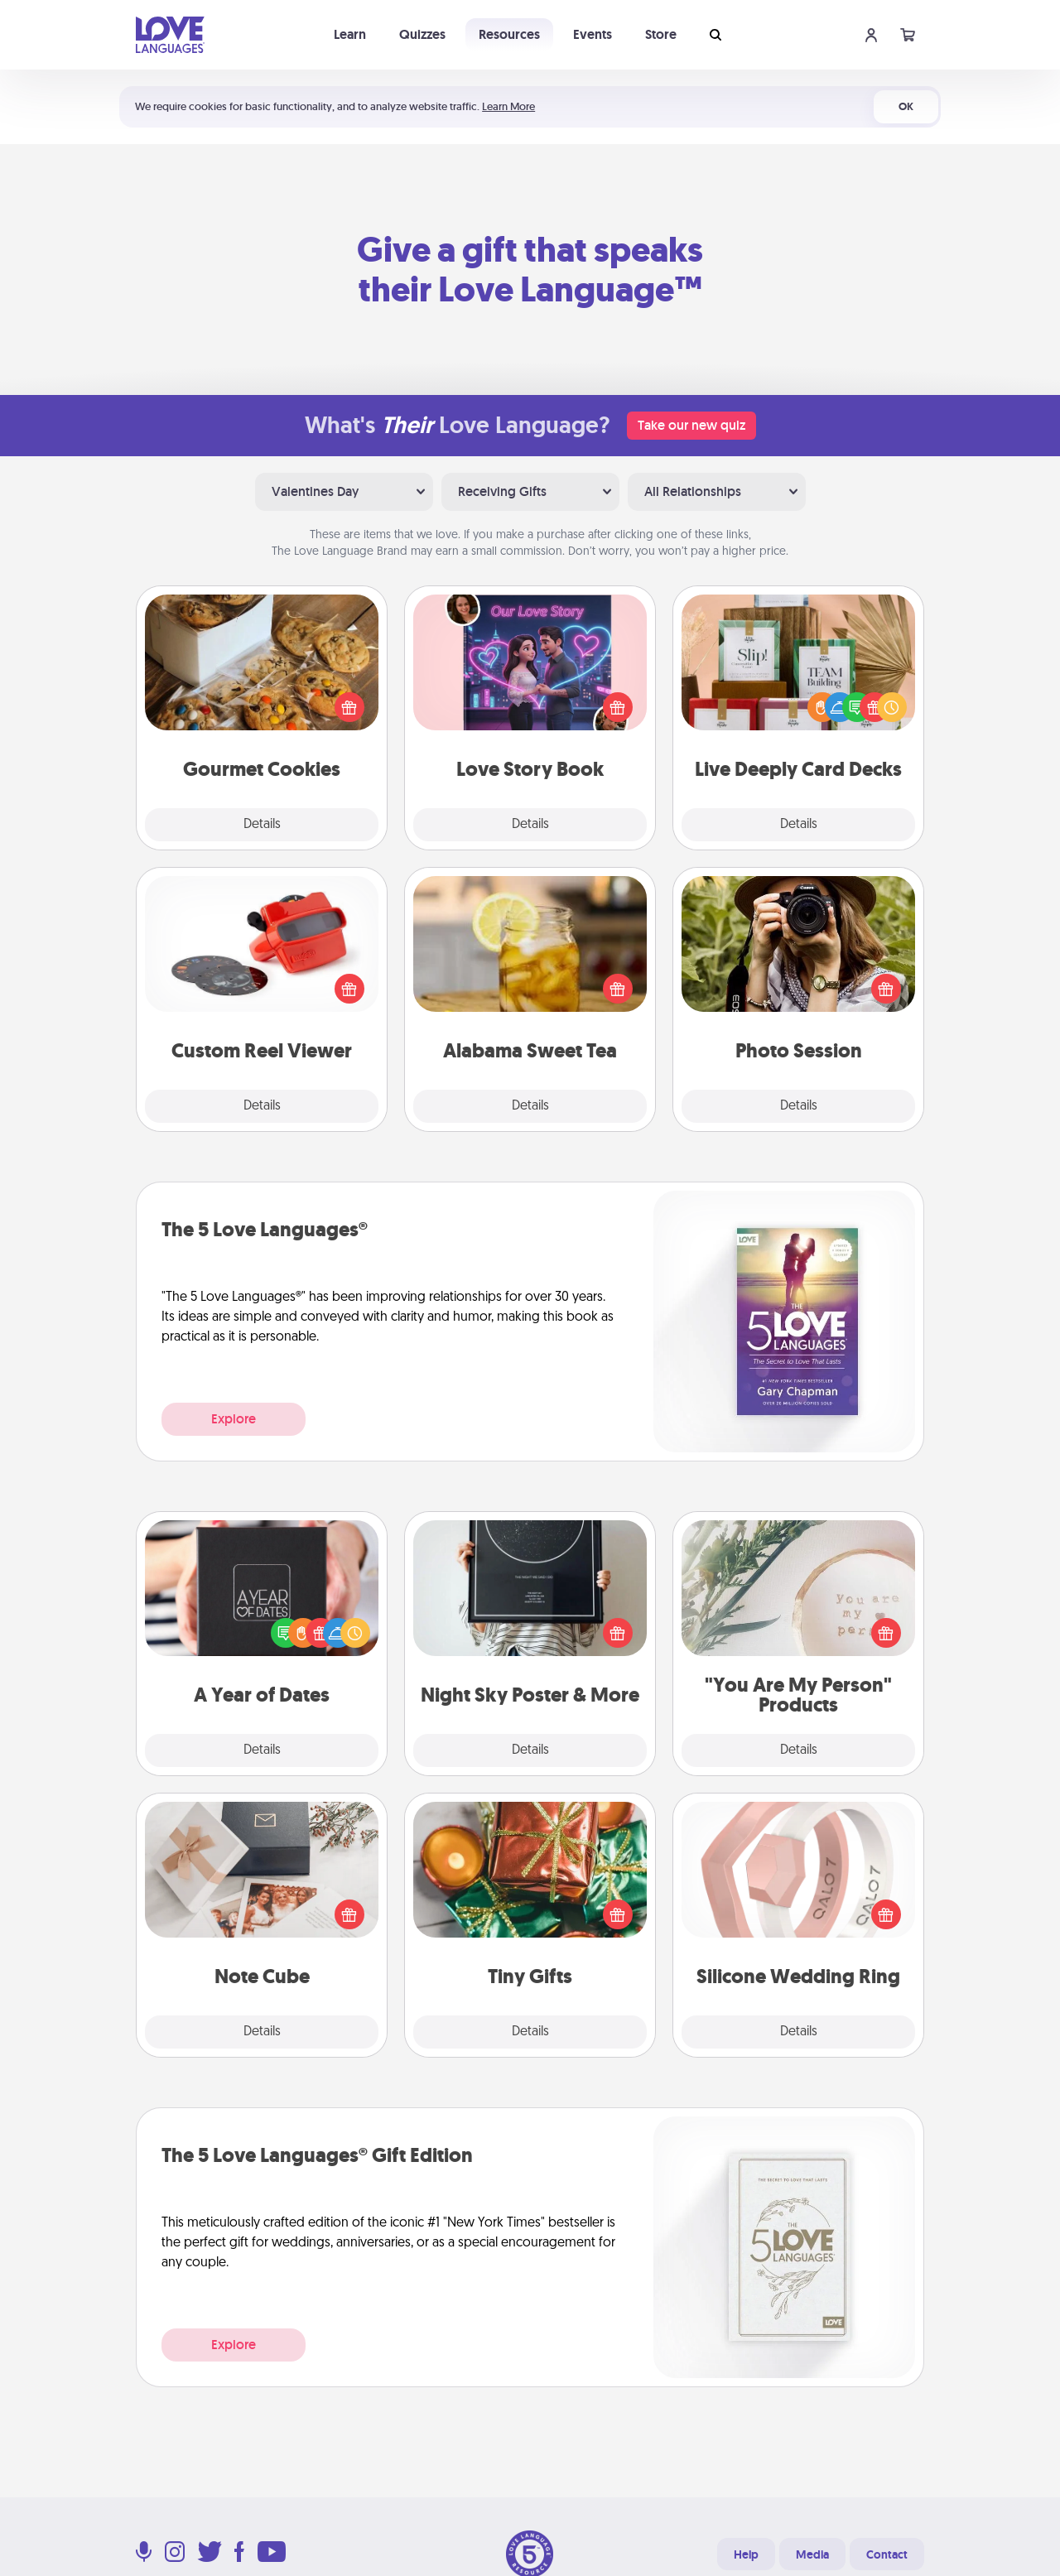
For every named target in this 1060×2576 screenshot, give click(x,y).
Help (746, 2554)
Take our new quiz (691, 425)
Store (661, 34)
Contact (887, 2554)
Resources (509, 34)
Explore (233, 1419)
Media (812, 2554)
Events (592, 34)
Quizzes (422, 34)
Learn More (508, 106)
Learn (350, 34)
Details (262, 824)
